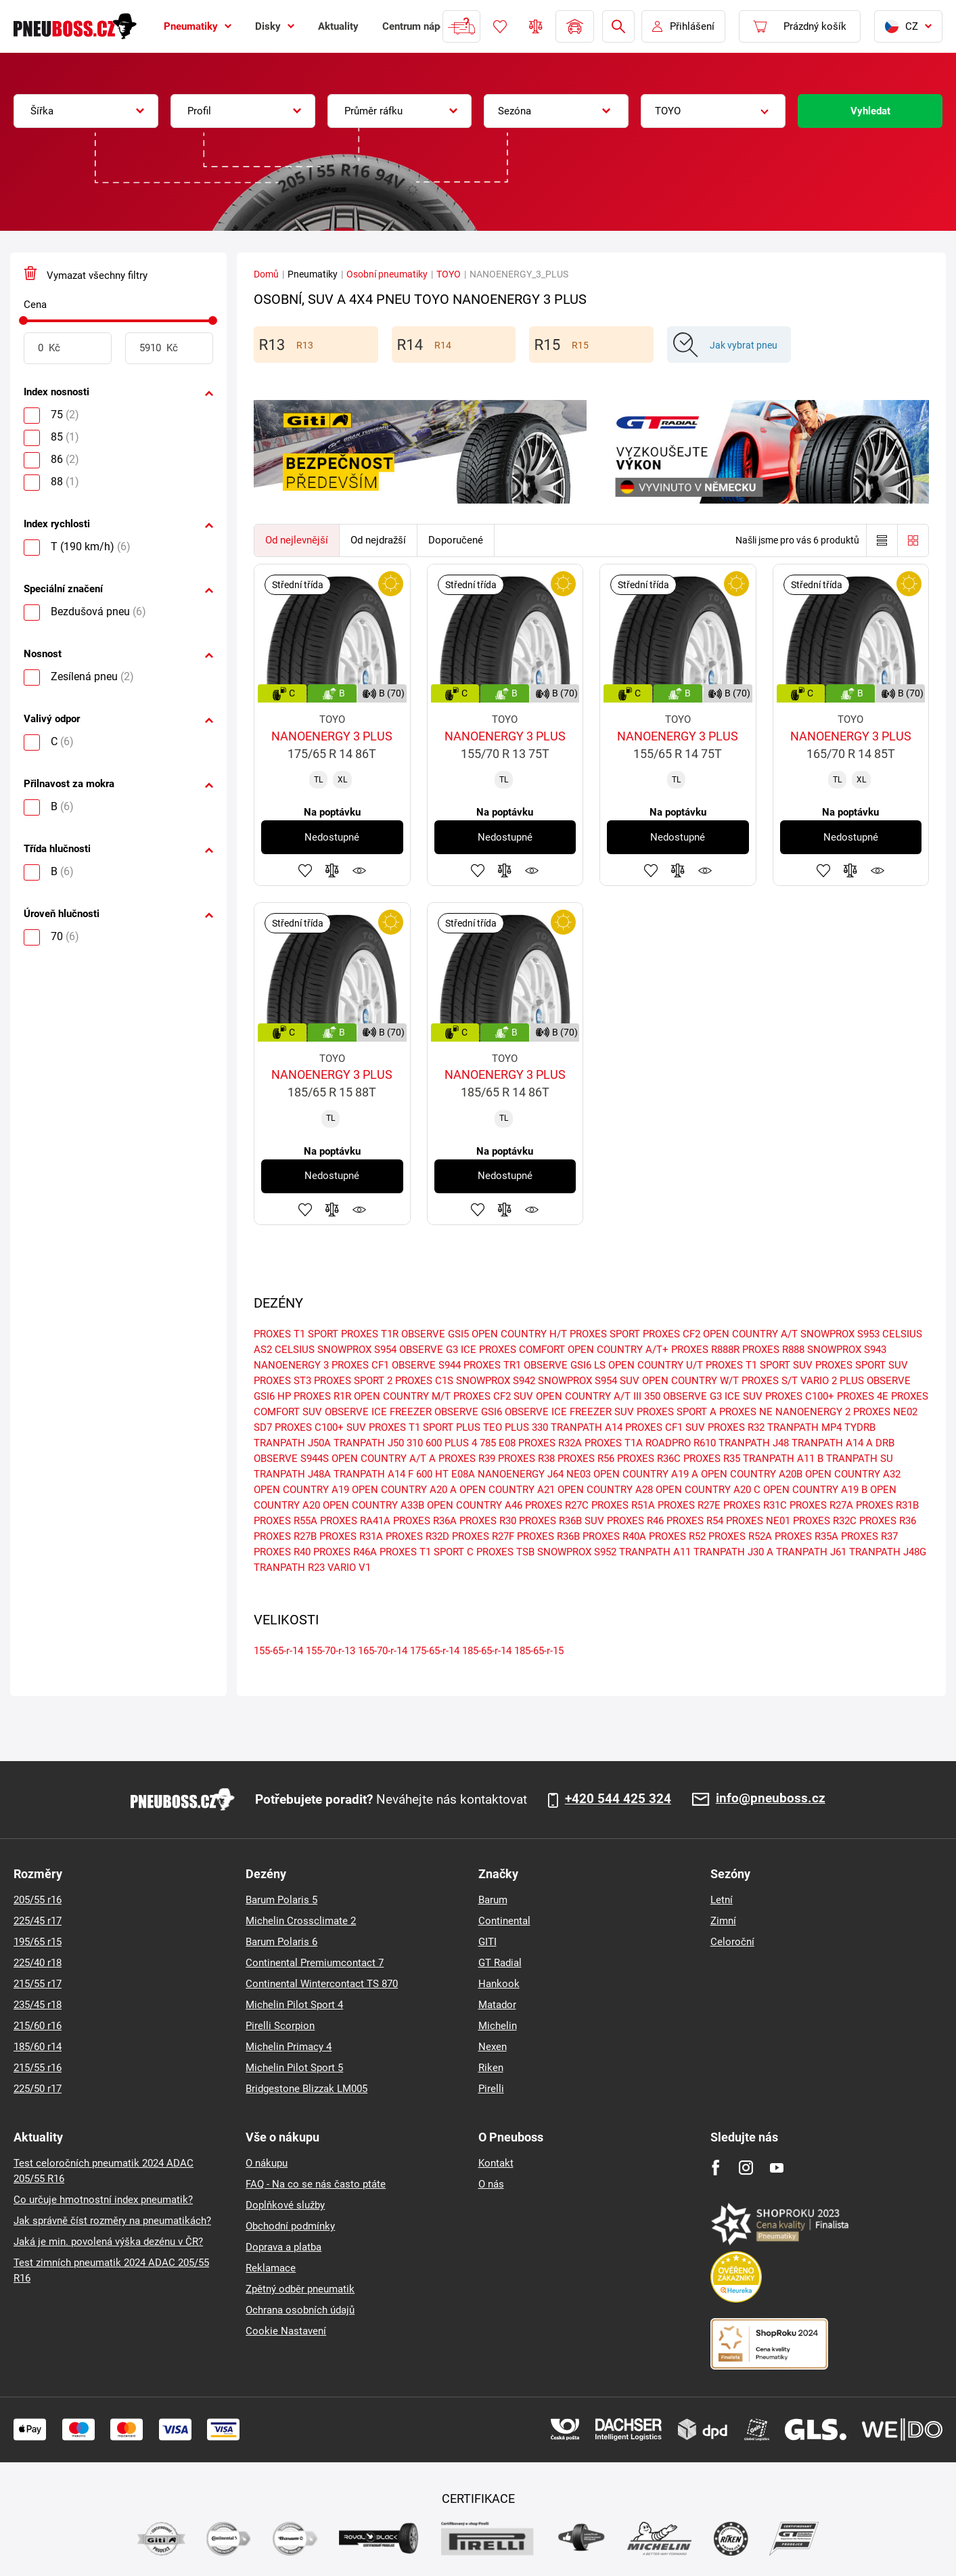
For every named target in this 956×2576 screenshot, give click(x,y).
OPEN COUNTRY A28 (605, 1490)
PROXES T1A (614, 1443)
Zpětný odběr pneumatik (300, 2289)
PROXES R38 (526, 1458)
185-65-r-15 (539, 1651)
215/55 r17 (38, 1984)
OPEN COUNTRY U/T (655, 1365)
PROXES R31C (755, 1505)
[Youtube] (776, 2167)
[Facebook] (715, 2167)
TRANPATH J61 (811, 1552)
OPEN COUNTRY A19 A (645, 1474)
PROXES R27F (483, 1536)
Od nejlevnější (296, 540)
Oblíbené (500, 26)
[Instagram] (746, 2167)
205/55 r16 (38, 1900)
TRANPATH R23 (289, 1567)
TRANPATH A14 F (373, 1474)
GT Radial (500, 1963)
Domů (266, 274)
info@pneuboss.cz (770, 1799)
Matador (497, 2005)
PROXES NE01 (758, 1521)
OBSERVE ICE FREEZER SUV (569, 1412)
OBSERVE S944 (426, 1365)
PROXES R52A (740, 1536)
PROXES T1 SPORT (296, 1334)
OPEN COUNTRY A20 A (404, 1490)
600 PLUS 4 (451, 1443)
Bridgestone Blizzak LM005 (306, 2089)
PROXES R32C (825, 1521)
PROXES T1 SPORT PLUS (424, 1427)
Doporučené (455, 540)
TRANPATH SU (859, 1458)
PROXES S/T (770, 1381)
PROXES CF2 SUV (493, 1396)
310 (415, 1443)
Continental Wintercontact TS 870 (322, 1984)
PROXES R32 (736, 1427)
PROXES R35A (806, 1536)
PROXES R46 (635, 1521)
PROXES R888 (773, 1349)
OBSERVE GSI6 (468, 1412)
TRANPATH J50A (292, 1443)
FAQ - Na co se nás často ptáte (316, 2184)
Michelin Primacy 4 (289, 2047)
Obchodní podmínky (290, 2226)
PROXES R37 (869, 1536)
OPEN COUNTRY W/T (690, 1381)
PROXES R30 (487, 1521)
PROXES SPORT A (676, 1412)
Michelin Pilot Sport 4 (294, 2005)
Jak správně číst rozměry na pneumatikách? (112, 2221)
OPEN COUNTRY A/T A (384, 1458)
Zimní (723, 1921)
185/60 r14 (38, 2047)
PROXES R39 (466, 1458)
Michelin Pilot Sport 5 (294, 2068)
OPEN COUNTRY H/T (519, 1334)
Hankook (499, 1984)
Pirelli (491, 2089)
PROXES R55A (285, 1521)
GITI (487, 1942)
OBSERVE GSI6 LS (565, 1365)
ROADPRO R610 (680, 1443)
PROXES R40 (282, 1552)
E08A (463, 1474)
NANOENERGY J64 (521, 1474)
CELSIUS (295, 1349)
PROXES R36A (425, 1521)
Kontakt (496, 2163)
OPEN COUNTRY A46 (474, 1505)
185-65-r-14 (486, 1651)
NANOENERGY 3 (291, 1365)
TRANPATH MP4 (804, 1427)
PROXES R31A (351, 1536)
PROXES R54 (694, 1521)
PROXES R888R (705, 1349)
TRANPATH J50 (369, 1443)
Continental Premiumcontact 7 (315, 1963)
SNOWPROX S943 (846, 1349)
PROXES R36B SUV (561, 1521)
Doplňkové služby (285, 2205)
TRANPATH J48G (887, 1552)
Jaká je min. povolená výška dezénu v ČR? (108, 2242)
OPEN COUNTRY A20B (751, 1474)
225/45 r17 (38, 1921)
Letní (721, 1900)
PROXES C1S (424, 1381)
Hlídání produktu (359, 870)
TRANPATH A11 (655, 1552)
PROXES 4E (862, 1396)
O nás (491, 2184)
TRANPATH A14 (586, 1427)
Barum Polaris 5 (281, 1900)
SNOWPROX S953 (840, 1334)
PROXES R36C (649, 1458)
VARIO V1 (349, 1567)
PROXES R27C (557, 1505)
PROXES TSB (505, 1552)
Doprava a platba (283, 2247)
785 (488, 1443)
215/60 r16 (38, 2026)
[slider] (23, 320)
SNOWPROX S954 (356, 1349)
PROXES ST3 (282, 1381)
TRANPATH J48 (754, 1443)
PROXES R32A (550, 1443)
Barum (492, 1900)
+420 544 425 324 (618, 1799)
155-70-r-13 (330, 1651)
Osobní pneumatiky (387, 274)
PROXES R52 (677, 1536)
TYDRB (859, 1427)
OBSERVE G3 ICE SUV (712, 1396)
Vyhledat (870, 111)
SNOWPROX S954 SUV (588, 1381)
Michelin (497, 2026)
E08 (507, 1443)
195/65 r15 (38, 1942)
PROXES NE (746, 1412)
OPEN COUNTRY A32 (853, 1474)
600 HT (432, 1474)
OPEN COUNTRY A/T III (588, 1396)
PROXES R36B (548, 1536)
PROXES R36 (887, 1521)
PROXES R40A (614, 1536)
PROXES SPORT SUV (861, 1365)
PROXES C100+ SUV (320, 1427)
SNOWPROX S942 (495, 1381)
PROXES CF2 (671, 1334)
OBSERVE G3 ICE (437, 1349)
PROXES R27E (689, 1505)
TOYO (448, 274)
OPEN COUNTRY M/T (402, 1396)
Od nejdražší (378, 540)
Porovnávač (536, 26)
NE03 (578, 1474)
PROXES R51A (623, 1505)
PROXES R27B (285, 1536)
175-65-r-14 (434, 1651)
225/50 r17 (38, 2089)
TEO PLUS (506, 1427)
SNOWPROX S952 (576, 1552)
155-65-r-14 (278, 1651)
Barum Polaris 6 (281, 1942)
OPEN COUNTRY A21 (507, 1490)
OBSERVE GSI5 (435, 1334)
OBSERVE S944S (291, 1458)
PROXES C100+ (799, 1396)
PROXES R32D (417, 1536)
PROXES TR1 (492, 1365)
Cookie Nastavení (286, 2331)
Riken (490, 2068)
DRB (884, 1443)
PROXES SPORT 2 (353, 1381)
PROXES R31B (887, 1505)
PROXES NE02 (885, 1412)
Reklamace (271, 2268)
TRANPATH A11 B (783, 1458)
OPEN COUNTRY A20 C (708, 1490)
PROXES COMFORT (522, 1349)
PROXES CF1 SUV (665, 1427)
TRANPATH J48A (292, 1474)
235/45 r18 (38, 2005)
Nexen (492, 2047)
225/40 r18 (38, 1963)
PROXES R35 (711, 1458)
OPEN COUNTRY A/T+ (618, 1349)
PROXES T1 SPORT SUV (759, 1365)
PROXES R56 (585, 1458)
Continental (504, 1921)
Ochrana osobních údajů (300, 2310)
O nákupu (267, 2163)
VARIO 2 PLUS (832, 1381)
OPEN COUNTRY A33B (373, 1505)
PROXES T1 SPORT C (427, 1552)
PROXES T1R (370, 1334)
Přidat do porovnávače (332, 870)
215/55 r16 (38, 2068)
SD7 (263, 1427)
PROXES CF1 (360, 1365)
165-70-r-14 (382, 1651)
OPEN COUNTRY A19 (301, 1490)
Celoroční (732, 1942)
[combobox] (86, 111)
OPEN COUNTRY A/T (750, 1334)
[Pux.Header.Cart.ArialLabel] (800, 26)
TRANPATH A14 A (832, 1443)
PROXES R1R (322, 1396)
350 (652, 1396)
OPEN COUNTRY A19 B (815, 1490)
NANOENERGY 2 (812, 1412)
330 (540, 1427)
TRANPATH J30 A (733, 1552)
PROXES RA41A (355, 1521)
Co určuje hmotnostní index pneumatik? (103, 2200)
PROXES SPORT (605, 1334)
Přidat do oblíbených (305, 870)
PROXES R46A (345, 1552)
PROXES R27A (821, 1505)
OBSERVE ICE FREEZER (378, 1412)
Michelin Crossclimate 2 (301, 1921)
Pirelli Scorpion (280, 2026)
